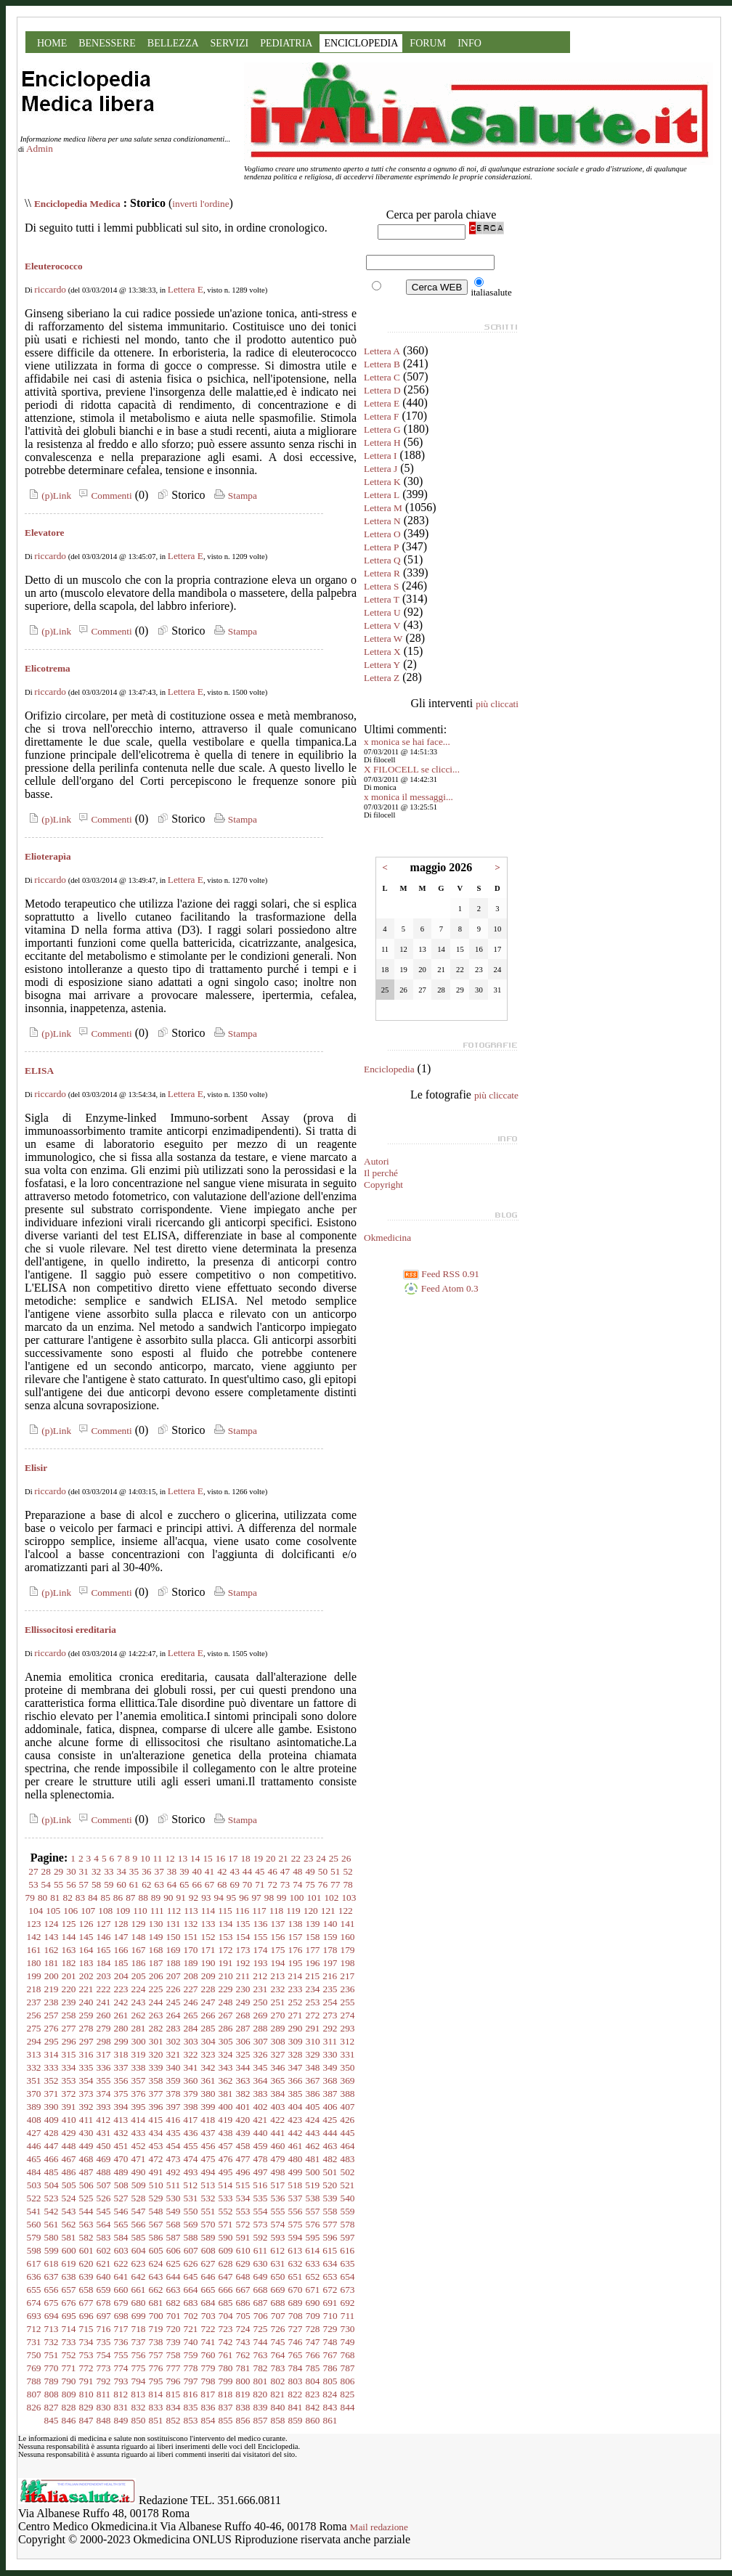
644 (173, 2276)
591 (243, 2237)
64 (171, 1884)
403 (278, 2106)
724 (243, 2328)
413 (120, 2119)
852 (173, 2420)
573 (260, 2224)
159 (330, 1936)
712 (34, 2328)
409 (51, 2119)
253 (313, 2002)
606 (173, 2250)
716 (104, 2328)
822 (295, 2394)
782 (260, 2368)
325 (243, 2054)
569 (191, 2224)
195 (295, 1962)
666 (226, 2289)
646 (208, 2276)
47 (285, 1871)
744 (260, 2341)
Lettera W (383, 638)
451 (121, 2145)
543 (69, 2211)
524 (69, 2198)
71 (259, 1884)
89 (155, 1897)
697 (104, 2315)
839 (260, 2407)
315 (69, 2054)
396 (156, 2106)
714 (69, 2328)
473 (173, 2158)
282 (156, 2028)
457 (226, 2145)
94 (218, 1897)
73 (285, 1884)
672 (330, 2289)
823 (312, 2394)
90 (168, 1897)
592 (260, 2237)
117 (259, 1910)
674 (34, 2302)
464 (348, 2145)
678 (104, 2302)
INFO (469, 43)
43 (234, 1871)
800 (243, 2381)
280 (121, 2028)
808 (51, 2394)
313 (34, 2054)
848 (104, 2420)
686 (243, 2302)
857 (260, 2420)
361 (208, 2080)
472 (156, 2158)
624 (156, 2263)
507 (104, 2185)
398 (191, 2106)
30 (71, 1871)
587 (173, 2237)
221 (86, 1989)
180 (34, 1962)
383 (260, 2093)
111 (157, 1910)
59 (108, 1884)
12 (169, 1858)
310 (313, 2041)
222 (104, 1989)
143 (51, 1936)
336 (104, 2067)
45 (259, 1871)
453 (156, 2145)
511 (173, 2185)
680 (138, 2302)
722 (208, 2328)
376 (138, 2093)
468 (86, 2158)
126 (86, 1923)
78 (347, 1884)
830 (104, 2407)
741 (208, 2341)
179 (348, 1949)
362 (226, 2080)
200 (51, 1975)
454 (173, 2145)
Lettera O (382, 534)
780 (226, 2368)
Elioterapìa (48, 856)
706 (260, 2315)
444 (330, 2132)
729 (330, 2328)
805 (330, 2381)
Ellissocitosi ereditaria (70, 1629)
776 (156, 2368)
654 (348, 2276)
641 (121, 2276)
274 (348, 2015)
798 (208, 2381)
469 (104, 2158)
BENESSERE (107, 43)
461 (295, 2145)
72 (272, 1884)
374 (104, 2093)
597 (348, 2237)
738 (156, 2341)
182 (69, 1962)
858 (278, 2420)
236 (348, 1989)
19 (258, 1858)
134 (226, 1923)
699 (138, 2315)
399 (208, 2106)
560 (34, 2224)
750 (34, 2354)
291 (313, 2028)
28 (46, 1871)
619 (69, 2263)
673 (348, 2289)
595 (313, 2237)
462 (313, 2145)
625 (173, 2263)
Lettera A (382, 351)
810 (86, 2394)
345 (260, 2067)
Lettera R (382, 573)
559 (348, 2211)
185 (121, 1962)
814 (155, 2394)
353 (69, 2080)
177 (313, 1949)
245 (173, 2002)
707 (278, 2315)
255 (348, 2002)
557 (313, 2211)
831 (121, 2407)
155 (260, 1936)
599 (51, 2250)
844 (348, 2407)
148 (138, 1936)
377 (156, 2093)
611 (260, 2250)
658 (86, 2289)
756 (138, 2354)
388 (348, 2093)
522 (34, 2198)
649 (260, 2276)
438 (226, 2132)
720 (173, 2328)
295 (51, 2041)
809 (69, 2394)
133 (208, 1923)
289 (278, 2028)
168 (156, 1949)
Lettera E (185, 289)
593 (278, 2237)
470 (121, 2158)
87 (130, 1897)
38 (171, 1871)
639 (86, 2276)
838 (243, 2407)
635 (348, 2263)
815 (173, 2394)
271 (295, 2015)
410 (69, 2119)
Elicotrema (47, 668)
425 (329, 2119)
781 (243, 2368)
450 (104, 2145)
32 (96, 1871)
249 (243, 2002)
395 (138, 2106)
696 (86, 2315)
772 (86, 2368)
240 (86, 2002)
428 (51, 2132)
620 (86, 2263)
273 (330, 2015)
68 (222, 1884)
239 (69, 2002)
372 (69, 2093)
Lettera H (382, 442)
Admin (39, 148)
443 (313, 2132)
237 (34, 2002)
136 (260, 1923)
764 (278, 2354)
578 (348, 2224)
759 (191, 2354)
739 (173, 2341)
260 (104, 2015)
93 (206, 1897)
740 (191, 2341)
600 (69, 2250)
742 (226, 2341)
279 (104, 2028)
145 (86, 1936)
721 (191, 2328)
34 (121, 1871)
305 (226, 2041)
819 (242, 2394)
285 (208, 2028)
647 (226, 2276)
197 (330, 1962)
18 (245, 1858)
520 (329, 2185)
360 (191, 2080)
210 (226, 1975)
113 (191, 1910)
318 (121, 2054)
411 (86, 2119)
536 (278, 2198)
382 (243, 2093)
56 (71, 1884)
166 (121, 1949)
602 (104, 2250)
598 (34, 2250)
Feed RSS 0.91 (441, 1273)
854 (208, 2420)
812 (120, 2394)
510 (156, 2185)
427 (34, 2132)
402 (260, 2106)
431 (104, 2132)
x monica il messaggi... (408, 796)
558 (330, 2211)
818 (225, 2394)
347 (295, 2067)
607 (191, 2250)
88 (143, 1897)
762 (243, 2354)
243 (138, 2002)
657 (69, 2289)
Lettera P (381, 547)
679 (121, 2302)
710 (330, 2315)
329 (313, 2054)
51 (335, 1871)
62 (146, 1884)
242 (121, 2002)
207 (173, 1975)
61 (134, 1884)
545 (104, 2211)
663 (173, 2289)
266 (208, 2015)
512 (190, 2185)
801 (260, 2381)
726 (278, 2328)
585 (138, 2237)
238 (51, 2002)
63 (159, 1884)
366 (295, 2080)
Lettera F (381, 416)
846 (69, 2420)
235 (330, 1989)
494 (208, 2172)
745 (278, 2341)
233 (295, 1989)
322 (191, 2054)
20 (270, 1858)
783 (278, 2368)
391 (69, 2106)
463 (330, 2145)
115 (225, 1910)
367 (313, 2080)
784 (295, 2368)
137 (278, 1923)
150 (173, 1936)
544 (86, 2211)
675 (51, 2302)
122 (345, 1910)
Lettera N (382, 520)
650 (278, 2276)
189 (191, 1962)
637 (51, 2276)
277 (69, 2028)
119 (293, 1910)
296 (69, 2041)
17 (232, 1858)
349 (330, 2067)
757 (156, 2354)
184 (104, 1962)
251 (278, 2002)
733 (69, 2341)
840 (278, 2407)
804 (313, 2381)
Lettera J (380, 468)
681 (156, 2302)
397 (173, 2106)
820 (260, 2394)
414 (138, 2119)
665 (208, 2289)
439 (243, 2132)
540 (348, 2198)
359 (173, 2080)
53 (33, 1884)
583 (104, 2237)
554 (260, 2211)
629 (243, 2263)
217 (347, 1975)
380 (208, 2093)
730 (348, 2328)
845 (51, 2420)
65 (184, 1884)
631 (278, 2263)
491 (156, 2172)
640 (104, 2276)
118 (276, 1910)
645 (191, 2276)
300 (138, 2041)
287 (243, 2028)
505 (69, 2185)
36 (146, 1871)
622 (121, 2263)
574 (278, 2224)
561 (51, 2224)
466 (51, 2158)
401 (243, 2106)
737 (138, 2341)
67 (209, 1884)
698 (121, 2315)
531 (191, 2198)
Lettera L (381, 494)
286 (226, 2028)
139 (313, 1923)
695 (69, 2315)
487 (86, 2172)
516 (260, 2185)
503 (34, 2185)
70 (247, 1884)
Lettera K (382, 481)
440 (260, 2132)
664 (191, 2289)
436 (191, 2132)
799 (226, 2381)
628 (226, 2263)
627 (208, 2263)
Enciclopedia (389, 1069)
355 (104, 2080)
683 (191, 2302)
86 (118, 1897)
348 (313, 2067)
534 (243, 2198)
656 (51, 2289)
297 (86, 2041)
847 (86, 2420)
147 (121, 1936)
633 (313, 2263)
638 (69, 2276)
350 (348, 2067)
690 (313, 2302)
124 (51, 1923)
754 (104, 2354)
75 (309, 1884)
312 (347, 2041)
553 (243, 2211)
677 (86, 2302)
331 (348, 2054)
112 (174, 1910)
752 (69, 2354)
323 (208, 2054)
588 (191, 2237)
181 (51, 1962)
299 (121, 2041)
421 (260, 2119)
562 (69, 2224)
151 (191, 1936)
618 (51, 2263)
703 (208, 2315)
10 (145, 1858)
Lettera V (382, 625)
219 (51, 1989)
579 (34, 2237)
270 (278, 2015)
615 (329, 2250)
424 (312, 2119)
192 (243, 1962)
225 (156, 1989)
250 (260, 2002)
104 (35, 1910)
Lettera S (381, 586)
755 (121, 2354)
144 (69, 1936)
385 (295, 2093)
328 (295, 2054)
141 (348, 1923)
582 (86, 2237)
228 (208, 1989)
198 (348, 1962)
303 (191, 2041)
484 (34, 2172)
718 (138, 2328)
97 (256, 1897)
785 (313, 2368)
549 (173, 2211)
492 (173, 2172)
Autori (376, 1161)
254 (330, 2002)
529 (156, 2198)
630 (260, 2263)
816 (190, 2394)
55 (58, 1884)
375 (121, 2093)
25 (333, 1858)
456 (208, 2145)
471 (138, 2158)
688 (278, 2302)
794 (138, 2381)
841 (295, 2407)
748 (330, 2341)
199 (34, 1975)
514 (225, 2185)
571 (226, 2224)
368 (330, 2080)
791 (86, 2381)
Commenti (103, 495)
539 (330, 2198)
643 (156, 2276)
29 (58, 1871)
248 (226, 2002)
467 (69, 2158)
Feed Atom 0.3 (441, 1288)
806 (348, 2381)
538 (313, 2198)
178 (330, 1949)
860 (313, 2420)
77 (335, 1884)
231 (260, 1989)
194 (278, 1962)
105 (53, 1910)
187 (156, 1962)
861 (330, 2420)
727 (295, 2328)
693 (34, 2315)
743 (243, 2341)
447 (51, 2145)
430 (86, 2132)
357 (138, 2080)
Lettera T (381, 599)
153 (226, 1936)
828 (69, 2407)
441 (278, 2132)
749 (348, 2341)
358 (156, 2080)
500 (313, 2172)
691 (330, 2302)
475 (208, 2158)
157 (295, 1936)
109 (122, 1910)
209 (208, 1975)
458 (243, 2145)
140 (330, 1923)
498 (278, 2172)
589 (208, 2237)
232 (278, 1989)
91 (180, 1897)
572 (243, 2224)
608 (208, 2250)
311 (330, 2041)
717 (121, 2328)
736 (121, 2341)
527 (121, 2198)
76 (323, 1884)
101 (313, 1897)
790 (69, 2381)
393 (104, 2106)
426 (347, 2119)
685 (226, 2302)
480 (295, 2158)
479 (278, 2158)
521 (347, 2185)
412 (103, 2119)
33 (108, 1871)
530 (173, 2198)
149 (156, 1936)
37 (159, 1871)
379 (191, 2093)
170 (191, 1949)
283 (173, 2028)
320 (156, 2054)
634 (330, 2263)
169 (173, 1949)
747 (313, 2341)
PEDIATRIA (286, 43)
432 (121, 2132)
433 (138, 2132)
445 (348, 2132)
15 (207, 1858)
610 (243, 2250)
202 (86, 1975)
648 (243, 2276)
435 (173, 2132)
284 (191, 2028)
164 (86, 1949)
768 (348, 2354)
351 (34, 2080)
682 (173, 2302)
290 (295, 2028)
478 (260, 2158)
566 (138, 2224)
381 (226, 2093)
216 (329, 1975)
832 (138, 2407)
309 (295, 2041)
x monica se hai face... (407, 741)
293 (348, 2028)
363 (243, 2080)
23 (308, 1858)
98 (269, 1897)
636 (34, 2276)
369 (348, 2080)
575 (295, 2224)
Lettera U (382, 612)
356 (121, 2080)
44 (247, 1871)
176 (295, 1949)
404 (295, 2106)
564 (104, 2224)
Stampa (234, 495)
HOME (52, 43)
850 (138, 2420)
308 (278, 2041)
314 (51, 2054)
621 (104, 2263)
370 (34, 2093)
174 (260, 1949)
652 (313, 2276)
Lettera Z (381, 677)
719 (156, 2328)
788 (34, 2381)
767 (330, 2354)
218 (34, 1989)
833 (156, 2407)
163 (69, 1949)
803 (295, 2381)
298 (104, 2041)
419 (225, 2119)
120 (311, 1910)
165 (104, 1949)
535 (260, 2198)
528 (138, 2198)
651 (295, 2276)
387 (330, 2093)
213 (277, 1975)
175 (278, 1949)
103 (348, 1897)
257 (51, 2015)
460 (278, 2145)
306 (243, 2041)
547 (138, 2211)
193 (260, 1962)
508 (121, 2185)
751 (51, 2354)
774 (121, 2368)
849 (121, 2420)
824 (329, 2394)
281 (138, 2028)
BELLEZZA (173, 43)
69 (234, 1884)
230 (243, 1989)
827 (51, 2407)
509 (138, 2185)
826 (34, 2407)
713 (51, 2328)
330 (330, 2054)
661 (138, 2289)
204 (121, 1975)
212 (260, 1975)
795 (156, 2381)
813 (138, 2394)
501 (330, 2172)
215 (312, 1975)
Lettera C (382, 377)
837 (226, 2407)
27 (33, 1871)
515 (242, 2185)
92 (193, 1897)
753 (86, 2354)
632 (295, 2263)
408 (34, 2119)
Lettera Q (382, 560)
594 (295, 2237)
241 (104, 2002)
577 (330, 2224)
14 (195, 1858)
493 (191, 2172)
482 (330, 2158)
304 (208, 2041)
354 (86, 2080)
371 (51, 2093)
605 (156, 2250)
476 (226, 2158)
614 (312, 2250)
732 (51, 2341)
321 (173, 2054)
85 (105, 1897)
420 (242, 2119)
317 (104, 2054)
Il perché (381, 1172)
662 (156, 2289)
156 (278, 1936)
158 (313, 1936)
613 (295, 2250)
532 (208, 2198)
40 (197, 1871)
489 (121, 2172)
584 (121, 2237)
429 (69, 2132)
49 (309, 1871)
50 (323, 1871)
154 (243, 1936)
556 (295, 2211)
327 (278, 2054)
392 (86, 2106)
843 (330, 2407)
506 (86, 2185)
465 (34, 2158)
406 (330, 2106)
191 (226, 1962)
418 (207, 2119)
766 (313, 2354)
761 (226, 2354)
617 (34, 2263)
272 (313, 2015)
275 (34, 2028)
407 (348, 2106)
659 (104, 2289)
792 (104, 2381)
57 (84, 1884)
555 (278, 2211)
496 (243, 2172)
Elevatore (45, 532)
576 (313, 2224)
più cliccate (496, 1095)
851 (156, 2420)
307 (260, 2041)
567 (156, 2224)
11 (158, 1858)
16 (220, 1858)
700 (156, 2315)
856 (243, 2420)
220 (69, 1989)
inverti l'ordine (200, 203)
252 (295, 2002)
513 (207, 2185)
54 (46, 1884)
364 (260, 2080)
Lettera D (382, 390)
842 (313, 2407)
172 (226, 1949)
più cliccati (497, 703)
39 (184, 1871)
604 (138, 2250)
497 (260, 2172)
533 (226, 2198)
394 (121, 2106)
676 (69, 2302)
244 (156, 2002)
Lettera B (382, 364)
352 (51, 2080)
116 (242, 1910)
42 (222, 1871)
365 (278, 2080)
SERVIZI (230, 43)
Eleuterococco (54, 266)
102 (331, 1897)
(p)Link (48, 495)
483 (348, 2158)
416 (173, 2119)
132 (191, 1923)
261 (121, 2015)
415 (155, 2119)
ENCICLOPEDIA (361, 43)
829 (86, 2407)
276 (51, 2028)
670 (295, 2289)
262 (138, 2015)
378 (173, 2093)
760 (208, 2354)
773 (104, 2368)
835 (191, 2407)
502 (348, 2172)
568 (173, 2224)
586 (156, 2237)
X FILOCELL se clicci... (412, 769)
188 (173, 1962)
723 (226, 2328)
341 (191, 2067)
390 (51, 2106)
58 (96, 1884)
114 (208, 1910)
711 (348, 2315)
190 (208, 1962)
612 (277, 2250)
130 (156, 1923)
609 (226, 2250)
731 (34, 2341)
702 (191, 2315)
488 (104, 2172)
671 (313, 2289)
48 (297, 1871)
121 (328, 1910)
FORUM (428, 43)
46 (272, 1871)
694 (51, 2315)
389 (34, 2106)
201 (69, 1975)
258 (69, 2015)
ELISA (39, 1070)
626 (191, 2263)
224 (138, 1989)
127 (104, 1923)
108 (105, 1910)
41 (209, 1871)
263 (156, 2015)
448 (69, 2145)
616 (347, 2250)
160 (348, 1936)
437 (208, 2132)
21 (283, 1858)
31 (84, 1871)
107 (88, 1910)
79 (30, 1897)
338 (138, 2067)
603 (121, 2250)
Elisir (36, 1467)
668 (260, 2289)
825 (347, 2394)
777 (173, 2368)
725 (260, 2328)
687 (260, 2302)
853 (191, 2420)
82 (68, 1897)
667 (243, 2289)
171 (208, 1949)
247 (208, 2002)
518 (295, 2185)
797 (191, 2381)
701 (173, 2315)
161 (34, 1949)
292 (330, 2028)
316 (86, 2054)
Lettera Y (382, 664)
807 (34, 2394)
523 (51, 2198)
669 (278, 2289)
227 (191, 1989)
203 (104, 1975)
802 (278, 2381)
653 (330, 2276)
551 (208, 2211)
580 (51, 2237)
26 (346, 1858)
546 (121, 2211)
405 (313, 2106)
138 (295, 1923)
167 (138, 1949)
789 (51, 2381)
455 (191, 2145)
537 (295, 2198)
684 (208, 2302)
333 (51, 2067)
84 (92, 1897)
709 (313, 2315)
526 (104, 2198)
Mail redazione (379, 2527)
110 (140, 1910)
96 (243, 1897)
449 (86, 2145)
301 (156, 2041)
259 (86, 2015)
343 (226, 2067)
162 (51, 1949)
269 (260, 2015)
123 (34, 1923)
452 (138, 2145)
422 (277, 2119)
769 (34, 2368)
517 (277, 2185)
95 (231, 1897)
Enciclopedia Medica (77, 203)
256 (34, 2015)
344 (243, 2067)
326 (260, 2054)
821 (277, 2394)
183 (86, 1962)
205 (138, 1975)
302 (173, 2041)
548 (156, 2211)
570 (208, 2224)
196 (313, 1962)
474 (191, 2158)
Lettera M (383, 507)
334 (69, 2067)
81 (55, 1897)
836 (208, 2407)
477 (243, 2158)
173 (243, 1949)
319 (138, 2054)
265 (191, 2015)
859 (295, 2420)
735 (104, 2341)
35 (134, 1871)
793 (121, 2381)
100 (296, 1897)
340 (173, 2067)
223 (121, 1989)
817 (207, 2394)
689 (295, 2302)
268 (243, 2015)
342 (208, 2067)
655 (34, 2289)
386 (313, 2093)
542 (51, 2211)
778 (191, 2368)
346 (278, 2067)
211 (243, 1975)
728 (313, 2328)
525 (86, 2198)
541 (34, 2211)
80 (42, 1897)
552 (226, 2211)
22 (296, 1858)
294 (34, 2041)
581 (69, 2237)
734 (86, 2341)
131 (173, 1923)
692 (348, 2302)
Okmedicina (387, 1237)
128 (121, 1923)
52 (347, 1871)
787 (348, 2368)
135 (243, 1923)
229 (226, 1989)
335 (86, 2067)
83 (80, 1897)
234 (313, 1989)
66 (197, 1884)
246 (191, 2002)
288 (260, 2028)
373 (86, 2093)
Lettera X (382, 651)
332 (34, 2067)
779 (208, 2368)
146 (104, 1936)
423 (295, 2119)
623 (138, 2263)
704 (226, 2315)
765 (295, 2354)
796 (173, 2381)
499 (295, 2172)
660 (121, 2289)
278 (86, 2028)
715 (86, 2328)
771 (69, 2368)
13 (182, 1858)
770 (51, 2368)
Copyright (383, 1184)
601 (86, 2250)
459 (260, 2145)
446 (34, 2145)
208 (191, 1975)
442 (295, 2132)
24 (320, 1858)
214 (295, 1975)
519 (312, 2185)
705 (243, 2315)
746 (295, 2341)
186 (138, 1962)
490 (138, 2172)
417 (190, 2119)
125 (69, 1923)
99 (281, 1897)
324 (226, 2054)
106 (70, 1910)
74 (297, 1884)
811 (104, 2394)
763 (260, 2354)
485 (51, 2172)
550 (191, 2211)
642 (138, 2276)
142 (34, 1936)
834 (173, 2407)
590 (226, 2237)
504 (51, 2185)
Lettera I (380, 455)
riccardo (50, 289)
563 (86, 2224)
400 (226, 2106)
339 (156, 2067)
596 (330, 2237)
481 (313, 2158)
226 (173, 1989)
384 (278, 2093)
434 (156, 2132)
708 (295, 2315)
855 (226, 2420)
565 (121, 2224)
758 (173, 2354)
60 (121, 1884)
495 (226, 2172)
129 (138, 1923)
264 (173, 2015)
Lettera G (382, 429)
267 (226, 2015)
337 (121, 2067)
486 (69, 2172)
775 (138, 2368)
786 (330, 2368)
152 (208, 1936)
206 (156, 1975)
